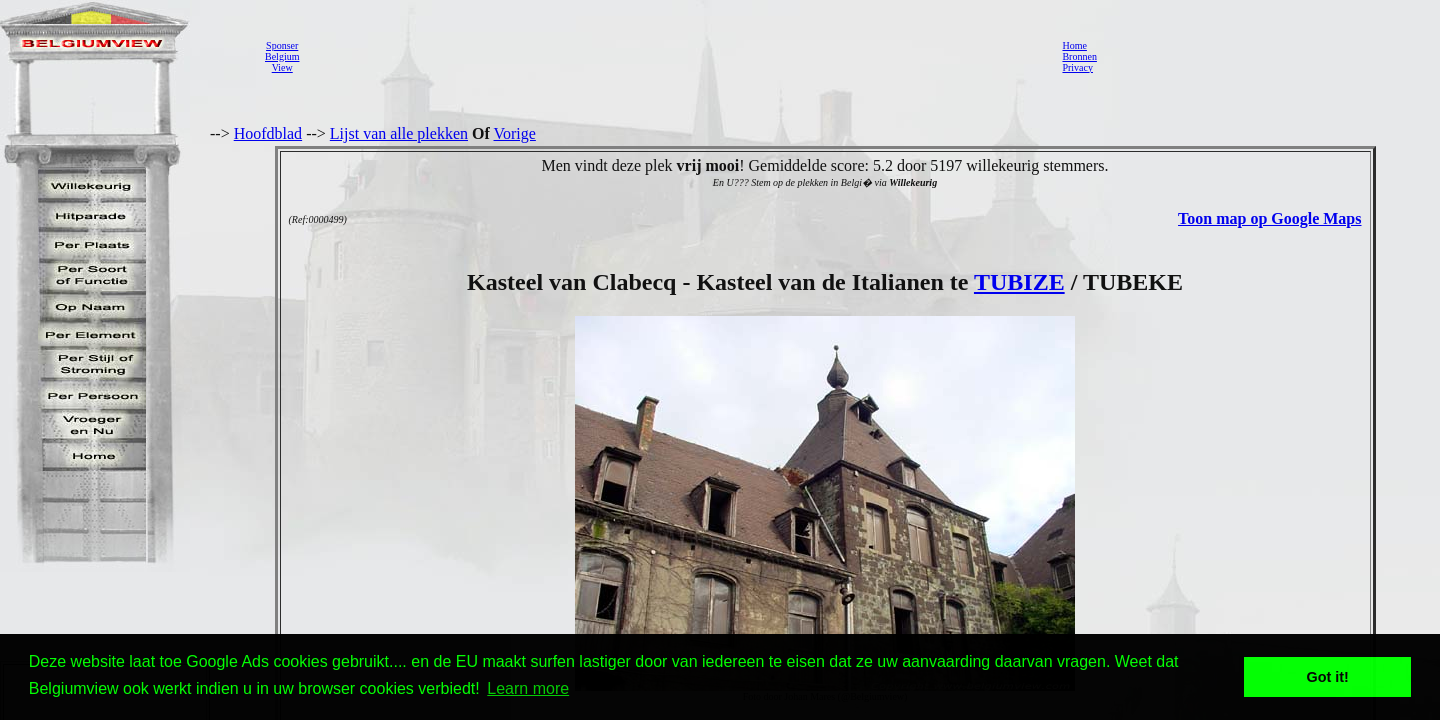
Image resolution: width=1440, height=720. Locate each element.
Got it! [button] (1328, 677)
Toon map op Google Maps (1269, 218)
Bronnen (1079, 56)
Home (1074, 45)
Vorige (515, 133)
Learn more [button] (528, 688)
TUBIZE (1019, 282)
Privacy (1077, 67)
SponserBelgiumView (282, 56)
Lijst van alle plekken (399, 133)
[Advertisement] (675, 56)
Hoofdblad (268, 133)
